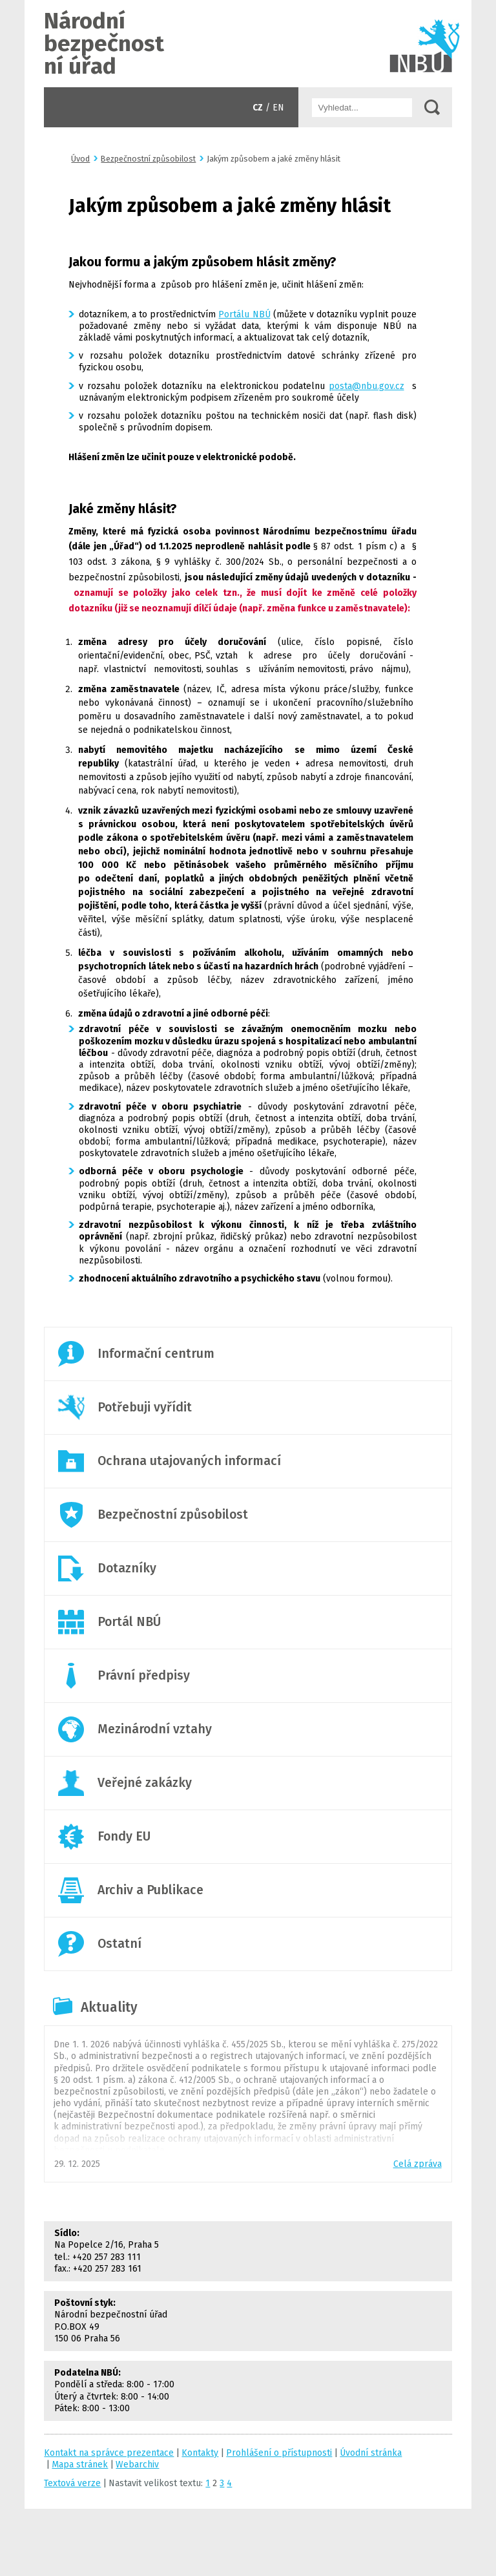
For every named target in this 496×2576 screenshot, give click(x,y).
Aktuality (109, 2007)
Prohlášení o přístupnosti (279, 2452)
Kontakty (199, 2452)
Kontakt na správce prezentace (109, 2452)
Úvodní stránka (248, 43)
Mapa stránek (80, 2464)
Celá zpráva (417, 2164)
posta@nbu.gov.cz (366, 386)
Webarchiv (137, 2464)
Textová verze (72, 2483)
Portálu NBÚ (244, 314)
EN (278, 107)
